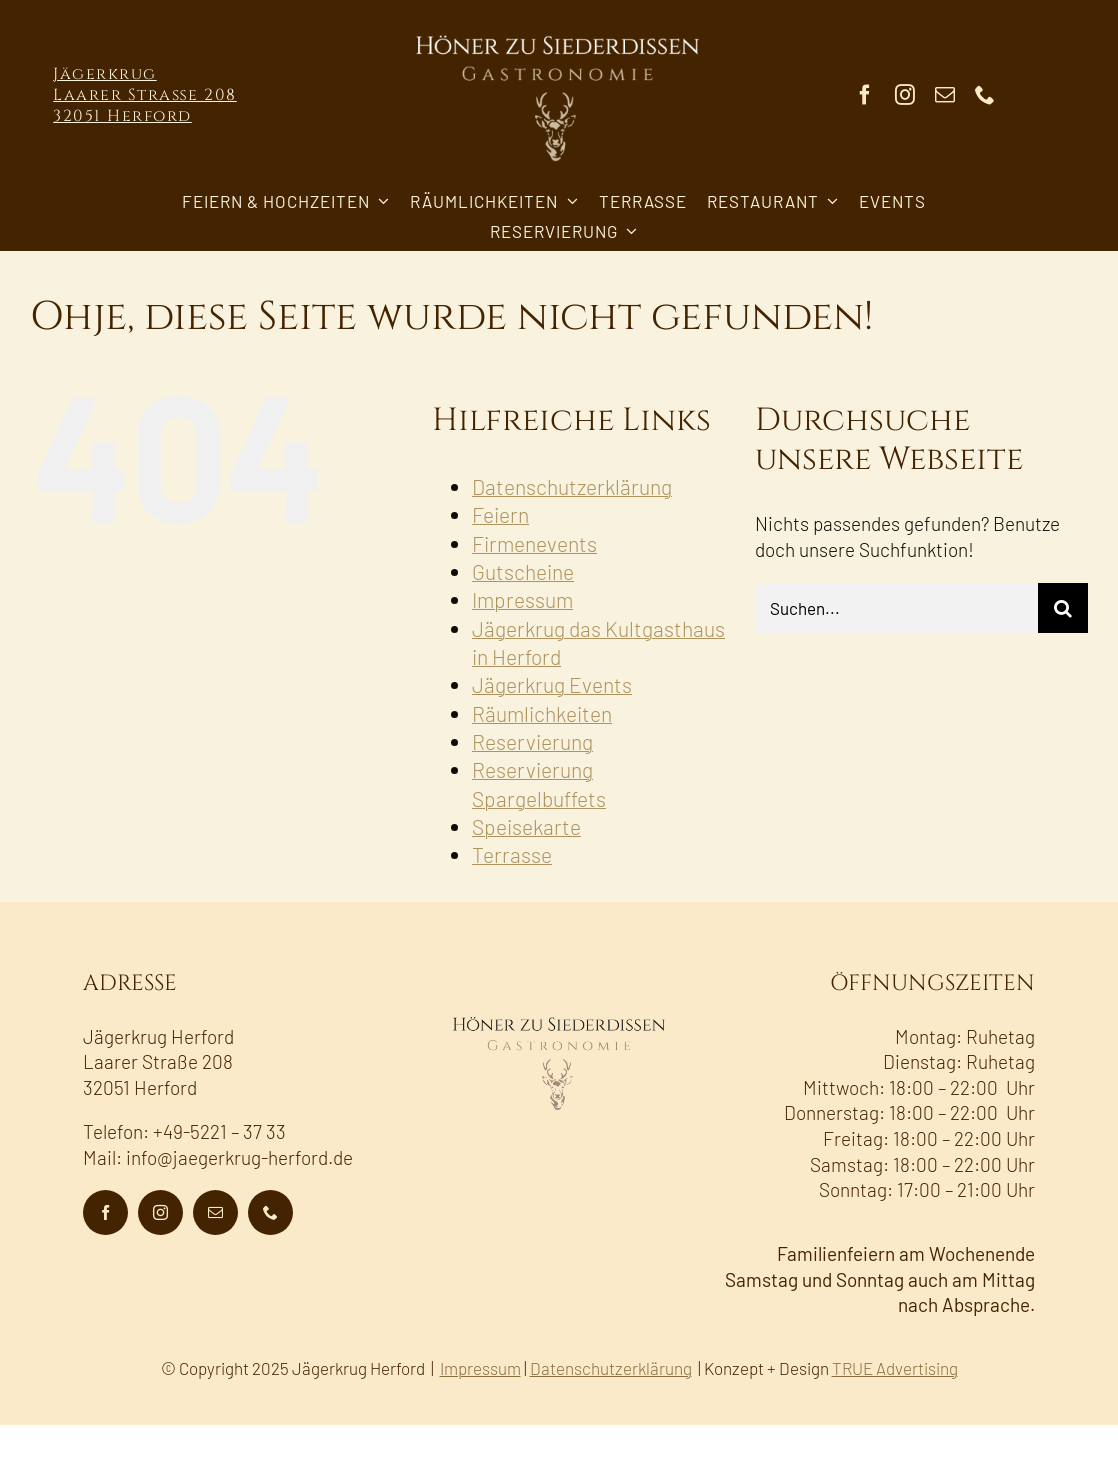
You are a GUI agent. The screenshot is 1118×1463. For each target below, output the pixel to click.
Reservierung (532, 741)
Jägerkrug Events (552, 684)
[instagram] (905, 95)
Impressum (522, 599)
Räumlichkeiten (542, 713)
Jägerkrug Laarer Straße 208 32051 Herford (145, 95)
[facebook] (865, 95)
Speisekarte (526, 826)
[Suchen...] (896, 608)
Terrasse (512, 854)
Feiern (500, 514)
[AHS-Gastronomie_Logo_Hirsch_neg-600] (559, 29)
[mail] (945, 95)
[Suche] (1063, 608)
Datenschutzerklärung (572, 486)
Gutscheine (523, 571)
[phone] (985, 95)
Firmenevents (534, 543)
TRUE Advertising (895, 1368)
